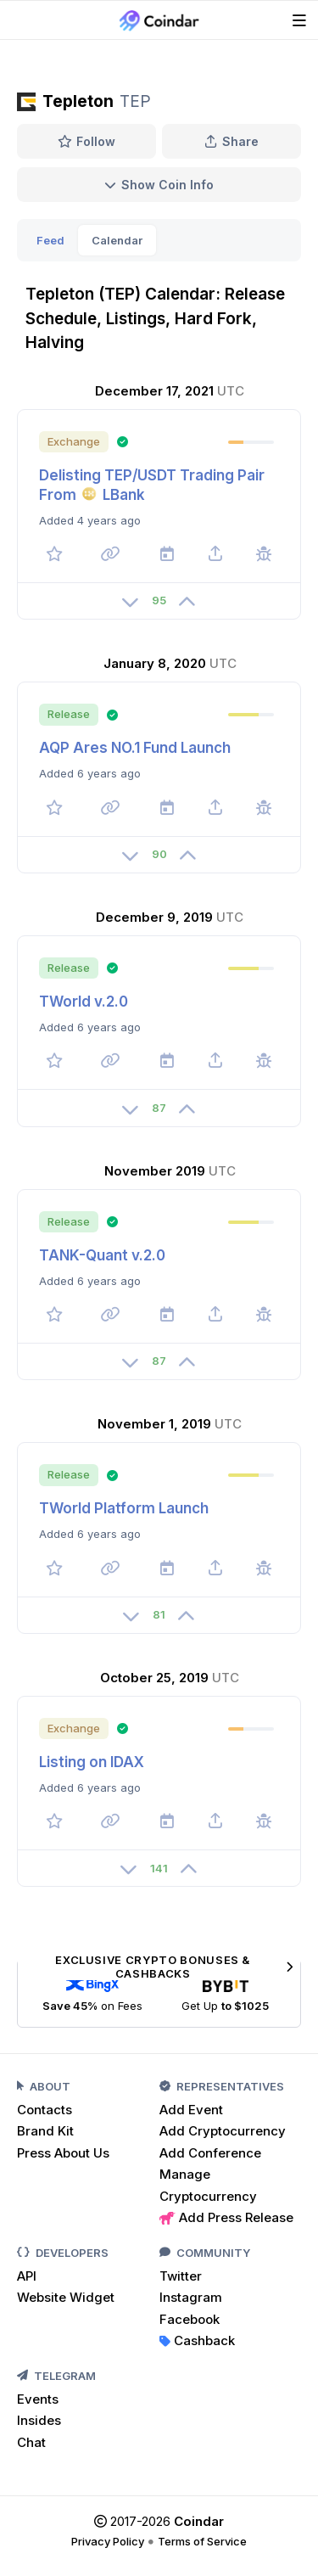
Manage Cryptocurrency (208, 2185)
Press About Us (63, 2153)
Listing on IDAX (91, 1762)
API (26, 2276)
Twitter (180, 2276)
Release (68, 714)
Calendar (117, 240)
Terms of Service (202, 2541)
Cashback (197, 2340)
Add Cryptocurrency (222, 2131)
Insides (39, 2420)
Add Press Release (226, 2217)
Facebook (189, 2319)
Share (231, 141)
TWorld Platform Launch (124, 1508)
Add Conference (210, 2153)
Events (38, 2399)
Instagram (190, 2297)
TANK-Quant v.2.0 (102, 1255)
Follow (87, 141)
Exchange (73, 441)
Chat (31, 2442)
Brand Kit (45, 2131)
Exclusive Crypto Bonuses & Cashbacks (174, 1966)
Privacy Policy (107, 2541)
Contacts (44, 2110)
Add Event (191, 2110)
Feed (50, 240)
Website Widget (65, 2297)
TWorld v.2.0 (83, 1001)
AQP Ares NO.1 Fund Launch (135, 747)
